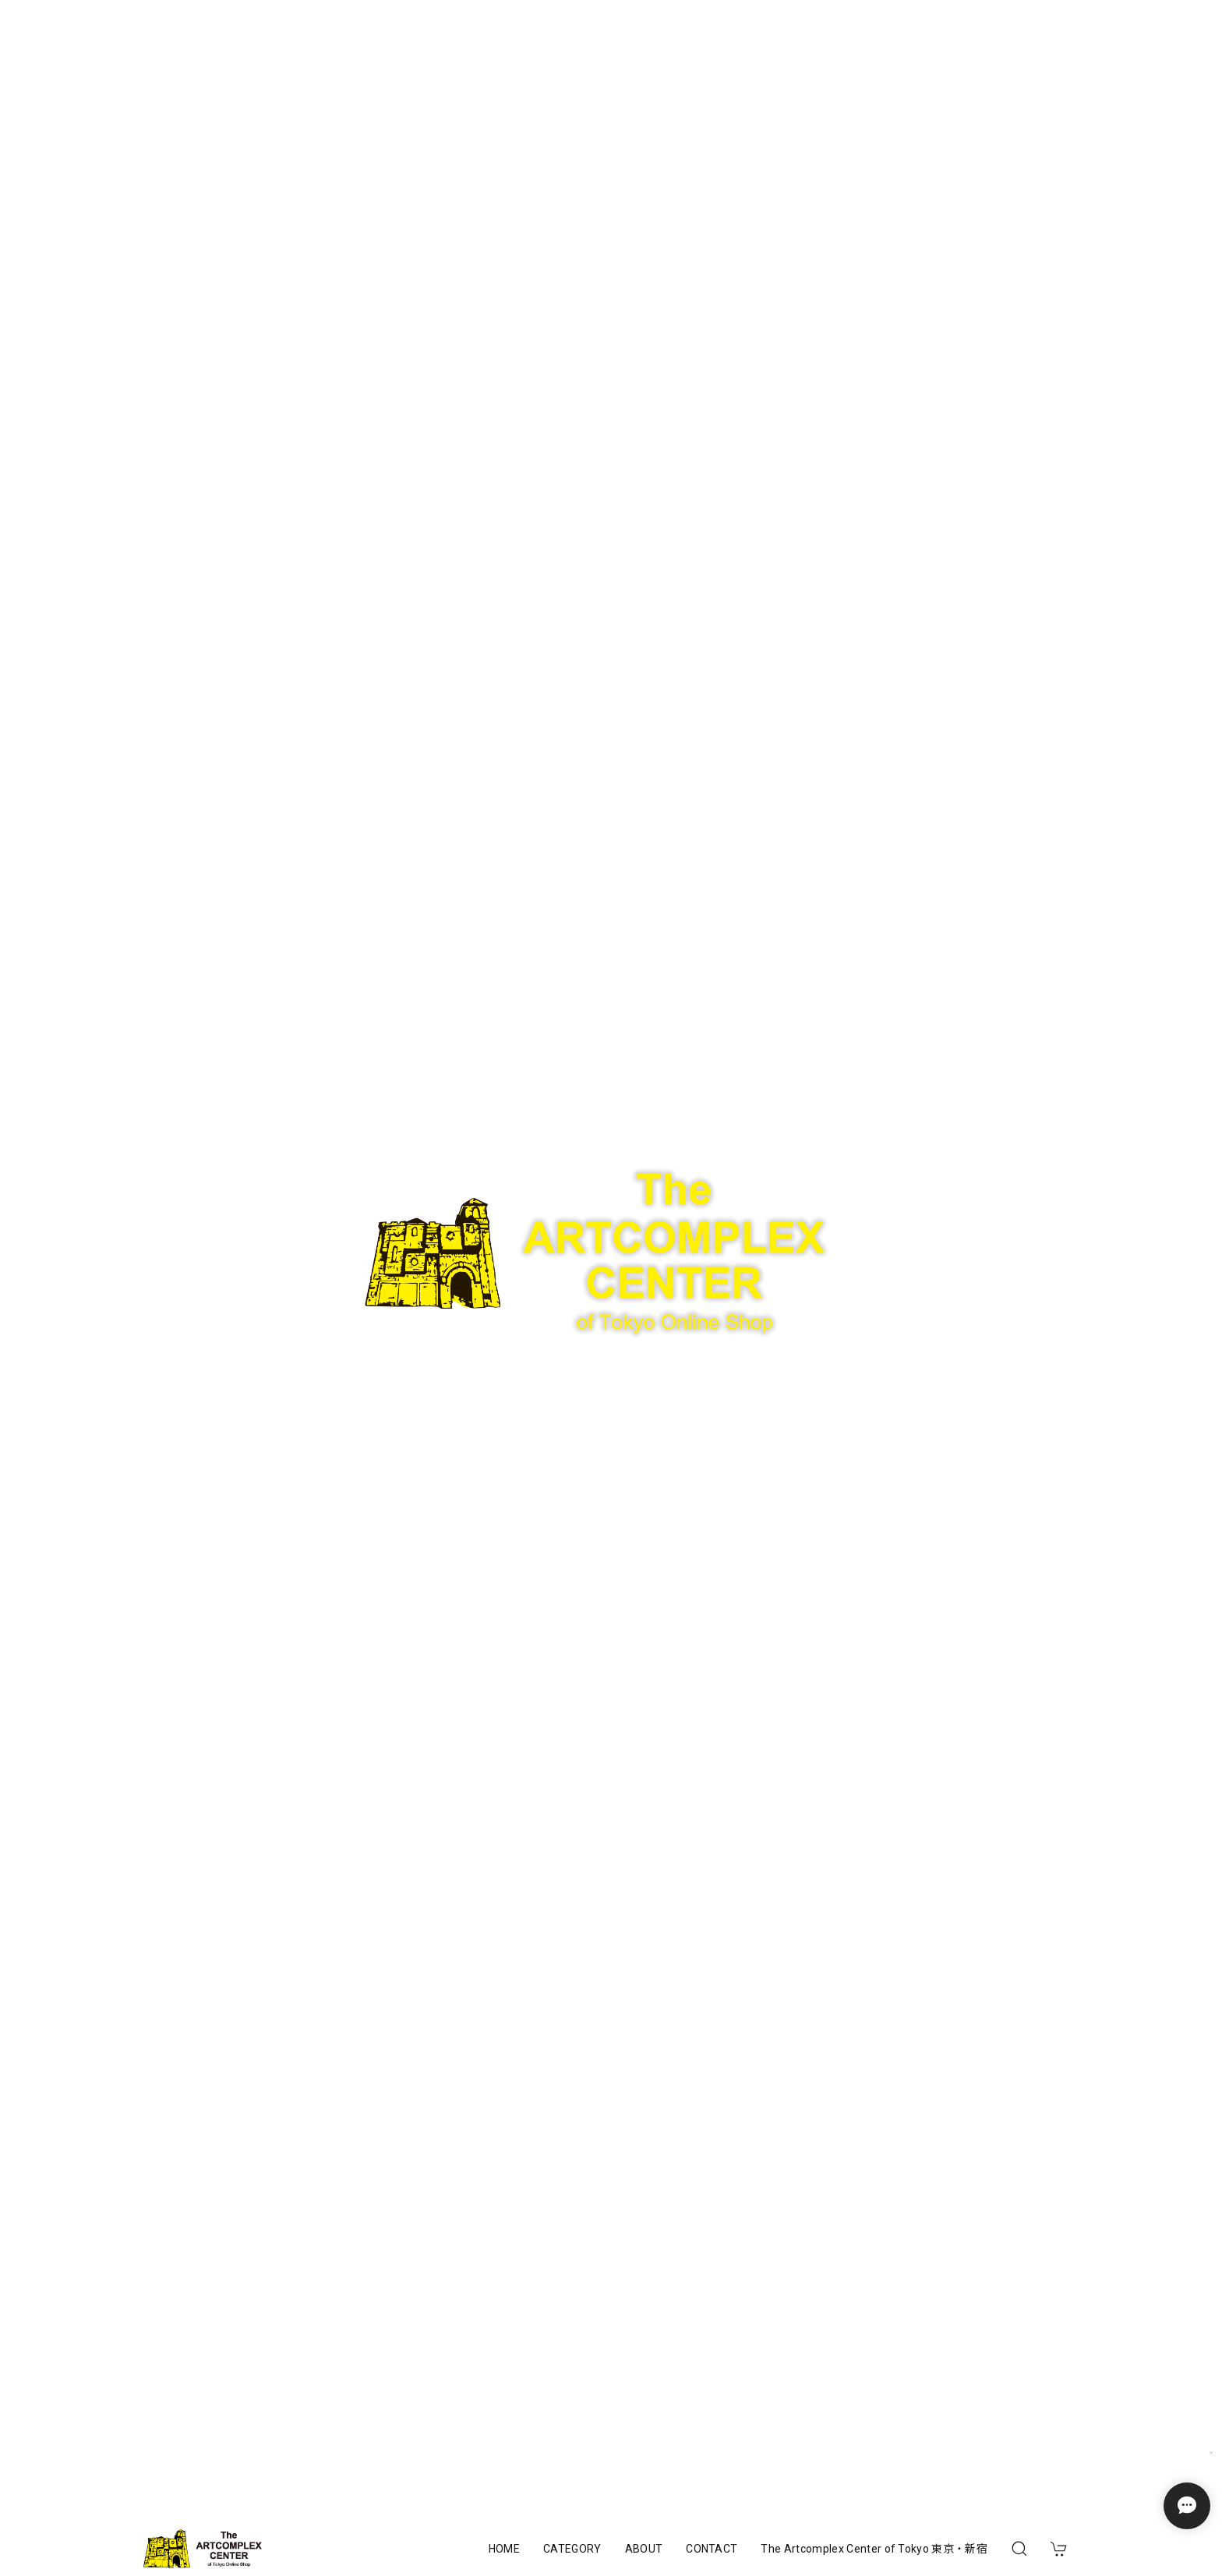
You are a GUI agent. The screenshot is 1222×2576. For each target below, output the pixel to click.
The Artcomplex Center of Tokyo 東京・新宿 (874, 2548)
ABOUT (644, 2548)
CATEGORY (572, 2548)
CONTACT (711, 2548)
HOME (504, 2548)
